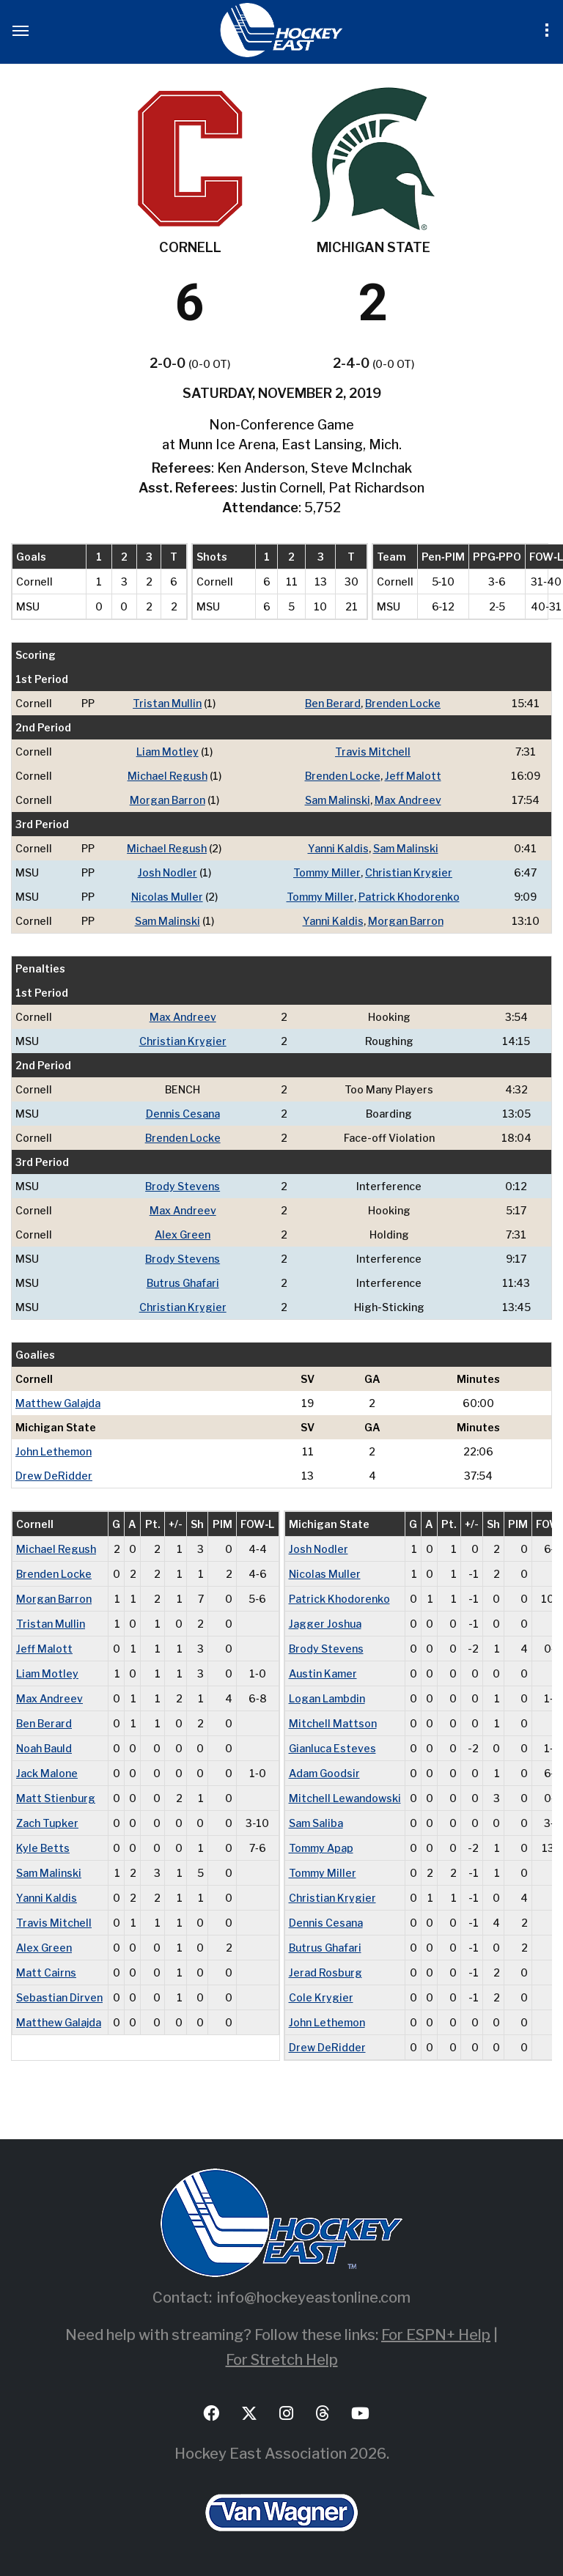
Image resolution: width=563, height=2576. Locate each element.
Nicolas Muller (167, 896)
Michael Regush (167, 776)
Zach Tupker (47, 1823)
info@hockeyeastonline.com (314, 2297)
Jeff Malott (413, 776)
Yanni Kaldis (338, 848)
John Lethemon (53, 1451)
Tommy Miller (327, 872)
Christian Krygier (408, 872)
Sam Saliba (316, 1823)
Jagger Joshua (325, 1623)
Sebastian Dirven (59, 1997)
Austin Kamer (323, 1673)
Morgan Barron (167, 800)
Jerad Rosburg (325, 1972)
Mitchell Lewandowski (345, 1798)
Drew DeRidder (53, 1475)
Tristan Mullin (167, 703)
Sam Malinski (337, 800)
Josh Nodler (167, 872)
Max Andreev (408, 800)
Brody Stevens (182, 1186)
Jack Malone (47, 1773)
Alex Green (182, 1234)
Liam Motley (167, 751)
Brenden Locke (403, 703)
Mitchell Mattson (333, 1723)
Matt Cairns (46, 1972)
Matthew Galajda (57, 1403)
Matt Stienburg (55, 1798)
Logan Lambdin (327, 1698)
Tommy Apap (321, 1848)
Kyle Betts (43, 1848)
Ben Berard (333, 703)
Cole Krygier (321, 1997)
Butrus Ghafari (183, 1283)
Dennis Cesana (183, 1113)
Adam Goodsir (324, 1773)
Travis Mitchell (373, 751)
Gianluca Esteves (332, 1748)
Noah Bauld (44, 1748)
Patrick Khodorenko (409, 896)
